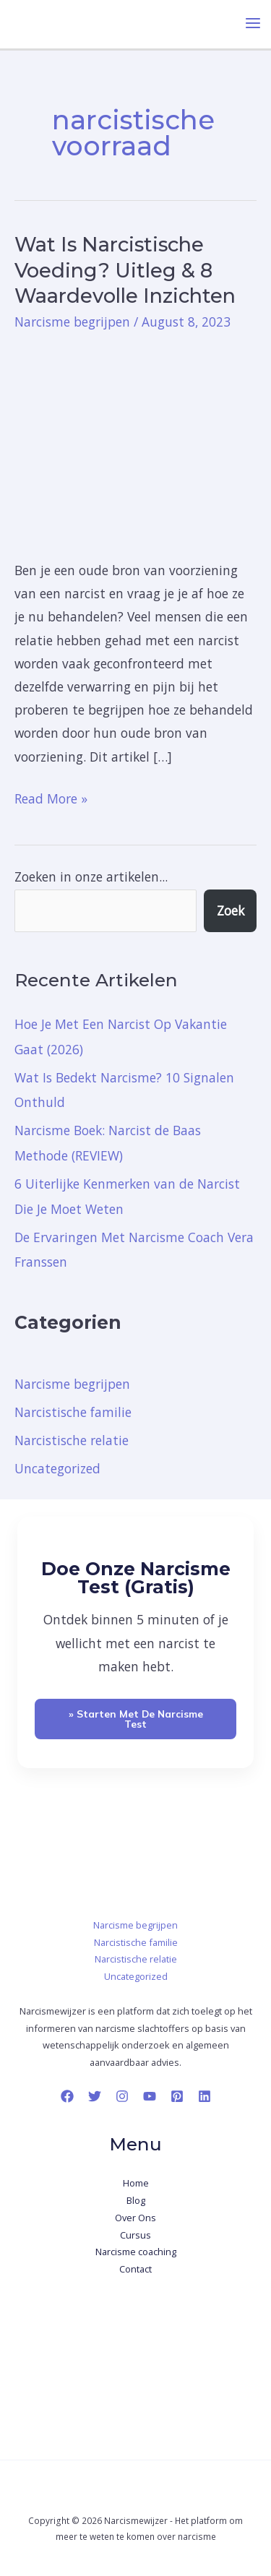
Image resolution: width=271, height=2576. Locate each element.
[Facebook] (67, 2096)
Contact (135, 2268)
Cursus (135, 2234)
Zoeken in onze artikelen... (91, 876)
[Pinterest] (177, 2096)
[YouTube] (149, 2096)
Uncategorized (57, 1468)
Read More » (50, 797)
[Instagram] (122, 2096)
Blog (135, 2200)
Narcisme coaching (135, 2251)
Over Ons (135, 2217)
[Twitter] (94, 2096)
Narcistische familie (73, 1412)
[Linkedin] (204, 2096)
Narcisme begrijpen (72, 321)
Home (136, 2182)
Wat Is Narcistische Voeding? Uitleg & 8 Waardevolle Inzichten (125, 270)
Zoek (230, 910)
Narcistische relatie (71, 1440)
